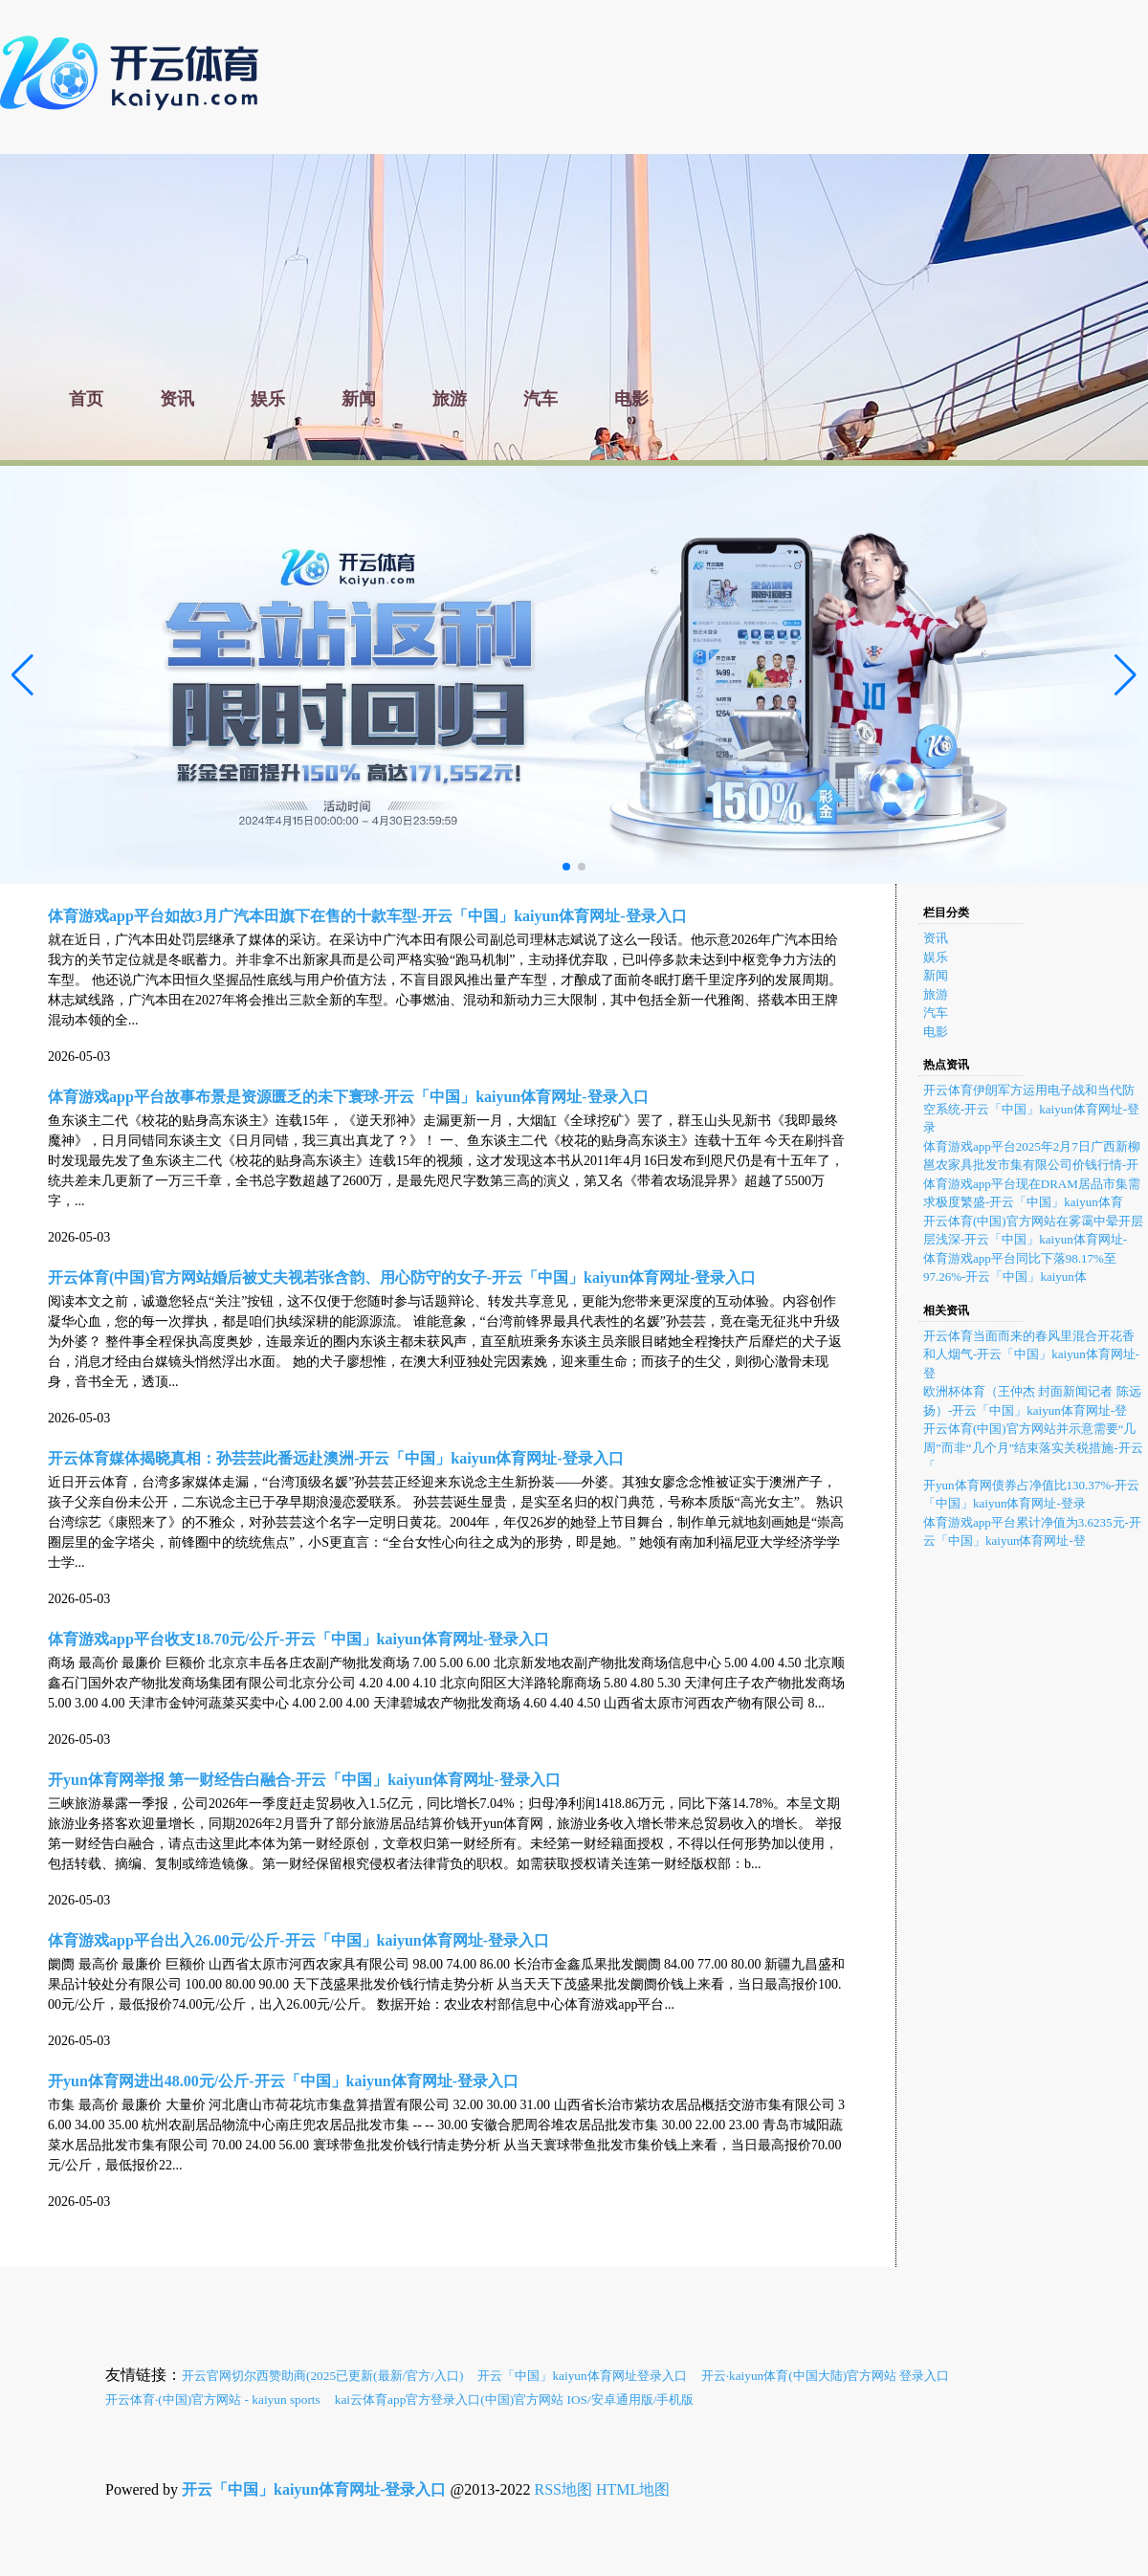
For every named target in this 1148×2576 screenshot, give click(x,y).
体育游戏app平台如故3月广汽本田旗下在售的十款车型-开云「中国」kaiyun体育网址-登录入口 (367, 916)
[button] (1125, 675)
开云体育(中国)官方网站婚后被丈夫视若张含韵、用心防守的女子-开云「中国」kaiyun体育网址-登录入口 (402, 1277)
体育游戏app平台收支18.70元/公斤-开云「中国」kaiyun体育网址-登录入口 (298, 1639)
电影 (935, 1031)
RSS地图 (563, 2489)
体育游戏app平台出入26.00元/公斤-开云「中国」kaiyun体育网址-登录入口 (298, 1940)
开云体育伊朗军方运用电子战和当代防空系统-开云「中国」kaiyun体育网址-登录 (1031, 1108)
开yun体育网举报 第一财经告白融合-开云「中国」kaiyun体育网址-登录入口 (304, 1780)
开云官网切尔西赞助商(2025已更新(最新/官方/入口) (322, 2375)
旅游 (935, 994)
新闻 (935, 975)
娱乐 (935, 957)
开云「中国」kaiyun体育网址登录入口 (581, 2375)
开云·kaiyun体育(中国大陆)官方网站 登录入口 (825, 2375)
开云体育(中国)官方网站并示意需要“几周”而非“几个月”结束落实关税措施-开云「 (1033, 1447)
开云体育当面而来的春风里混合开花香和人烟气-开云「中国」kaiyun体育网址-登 (1031, 1354)
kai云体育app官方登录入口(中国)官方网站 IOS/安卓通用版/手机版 (515, 2399)
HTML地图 (633, 2489)
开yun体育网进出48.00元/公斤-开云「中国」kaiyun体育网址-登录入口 (283, 2081)
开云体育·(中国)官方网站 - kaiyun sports (212, 2399)
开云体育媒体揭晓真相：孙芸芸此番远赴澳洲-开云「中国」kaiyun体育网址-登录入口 (336, 1458)
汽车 (935, 1012)
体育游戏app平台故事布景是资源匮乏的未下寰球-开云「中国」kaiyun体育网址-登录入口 (348, 1097)
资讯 (935, 938)
